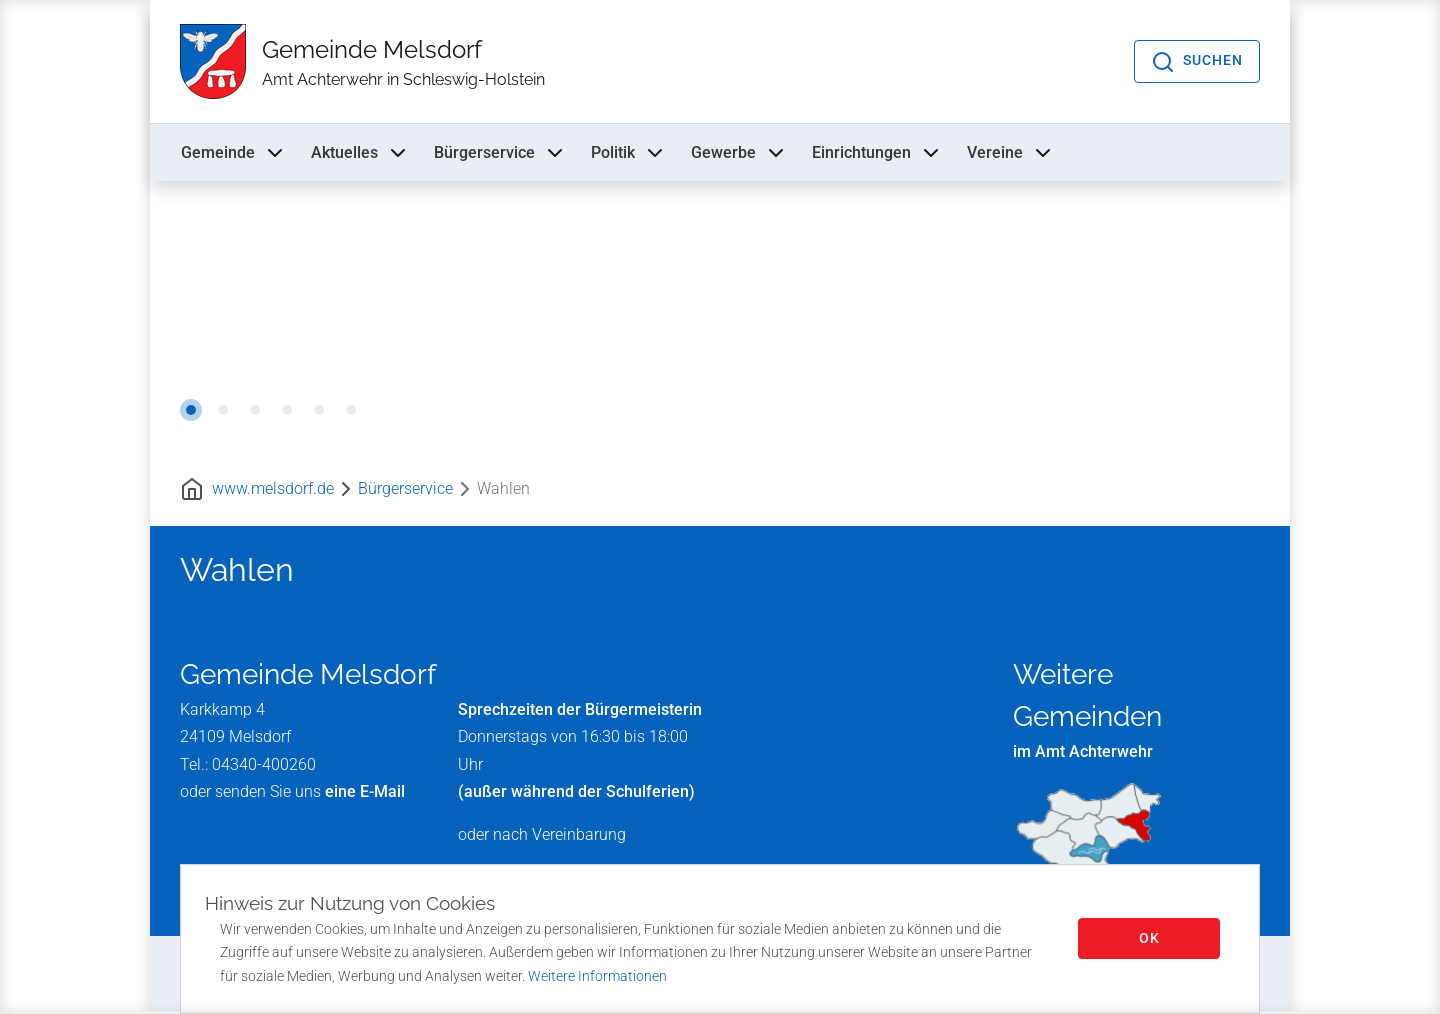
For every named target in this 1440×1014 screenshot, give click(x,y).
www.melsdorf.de (273, 490)
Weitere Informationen (597, 976)
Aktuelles (360, 154)
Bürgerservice (500, 154)
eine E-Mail (365, 793)
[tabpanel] (720, 318)
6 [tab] (351, 412)
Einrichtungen (877, 154)
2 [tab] (223, 412)
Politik (629, 154)
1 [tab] (191, 412)
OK (1149, 938)
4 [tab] (287, 412)
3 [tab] (255, 412)
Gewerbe (739, 154)
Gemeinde (234, 154)
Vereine (1011, 154)
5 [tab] (319, 412)
